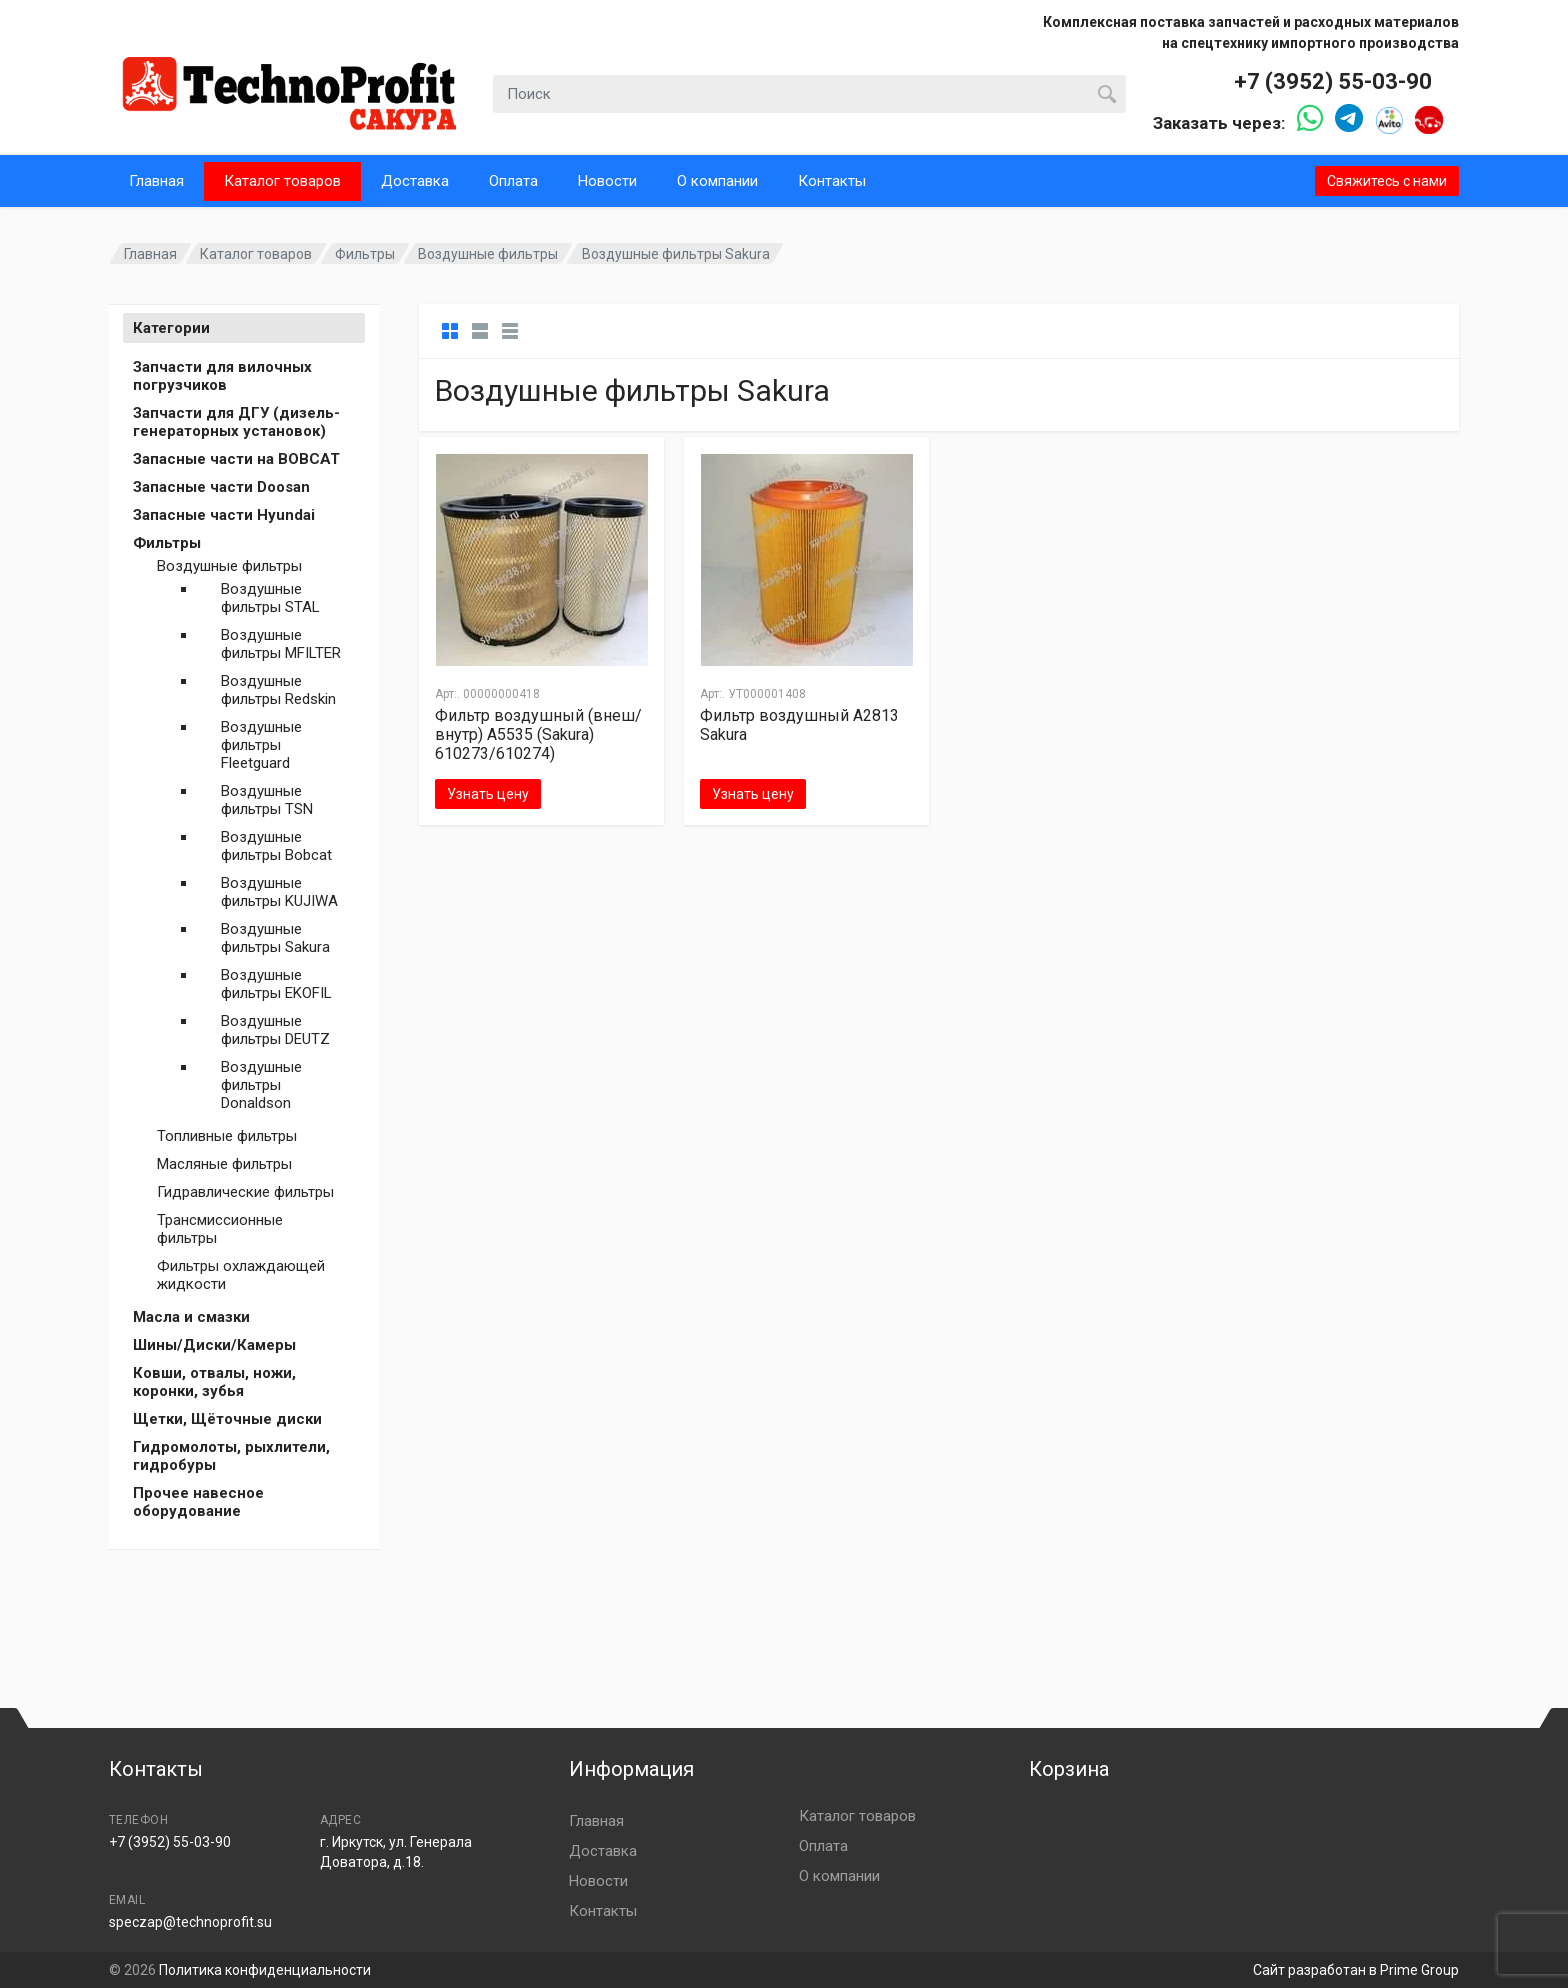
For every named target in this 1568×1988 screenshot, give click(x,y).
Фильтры (365, 254)
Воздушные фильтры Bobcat (276, 846)
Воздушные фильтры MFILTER (281, 644)
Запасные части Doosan (221, 487)
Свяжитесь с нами (1387, 181)
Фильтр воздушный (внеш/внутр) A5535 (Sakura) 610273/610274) (538, 734)
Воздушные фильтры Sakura (275, 938)
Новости (607, 181)
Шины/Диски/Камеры (214, 1345)
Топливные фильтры (227, 1136)
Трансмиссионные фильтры (220, 1229)
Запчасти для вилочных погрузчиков (222, 376)
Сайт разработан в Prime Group (1356, 1970)
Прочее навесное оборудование (198, 1502)
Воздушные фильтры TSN (267, 800)
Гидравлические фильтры (245, 1192)
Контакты (832, 181)
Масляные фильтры (224, 1164)
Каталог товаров (282, 181)
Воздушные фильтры (488, 254)
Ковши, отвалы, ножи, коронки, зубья (214, 1382)
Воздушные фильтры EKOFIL (276, 984)
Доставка (415, 181)
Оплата (513, 181)
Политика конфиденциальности (265, 1970)
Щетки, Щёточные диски (227, 1419)
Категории (171, 328)
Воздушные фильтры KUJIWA (279, 892)
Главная (156, 181)
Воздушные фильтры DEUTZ (275, 1030)
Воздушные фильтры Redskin (278, 690)
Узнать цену (488, 794)
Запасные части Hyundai (224, 515)
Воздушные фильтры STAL (270, 598)
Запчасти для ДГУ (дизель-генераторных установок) (236, 422)
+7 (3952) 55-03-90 (1333, 81)
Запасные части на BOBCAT (236, 459)
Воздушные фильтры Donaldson (261, 1085)
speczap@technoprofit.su (190, 1922)
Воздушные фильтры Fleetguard (261, 745)
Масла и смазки (191, 1317)
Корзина (1069, 1769)
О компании (717, 181)
